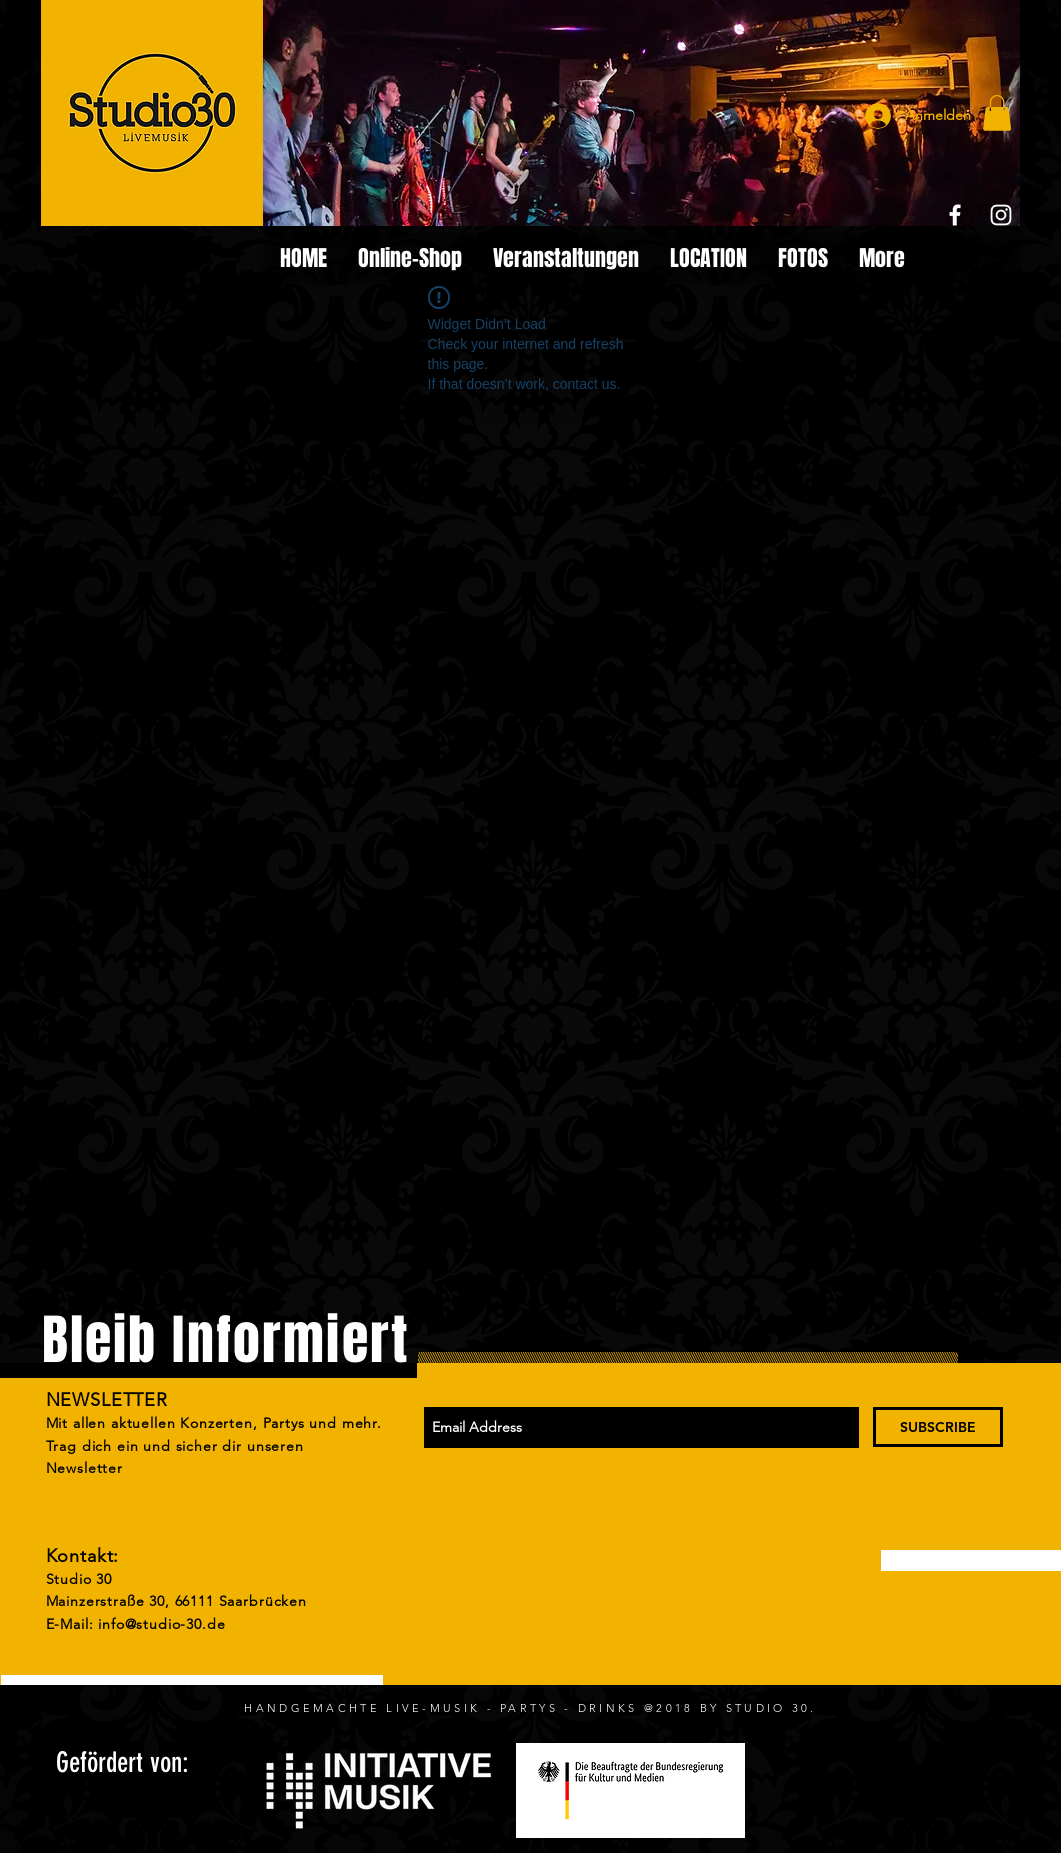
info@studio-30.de (161, 1624)
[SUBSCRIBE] (938, 1427)
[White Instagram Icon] (1001, 215)
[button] (997, 113)
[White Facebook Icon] (955, 215)
